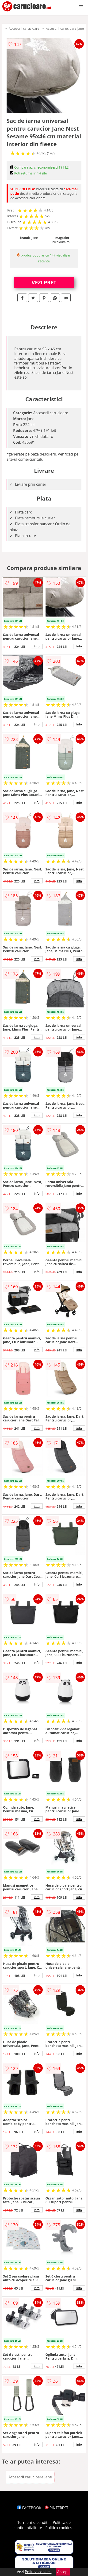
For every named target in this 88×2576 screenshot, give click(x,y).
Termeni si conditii (33, 2522)
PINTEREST (56, 2507)
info (37, 646)
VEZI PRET (44, 282)
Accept (63, 2571)
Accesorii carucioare (24, 28)
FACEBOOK (29, 2507)
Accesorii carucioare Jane (65, 28)
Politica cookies (58, 2527)
